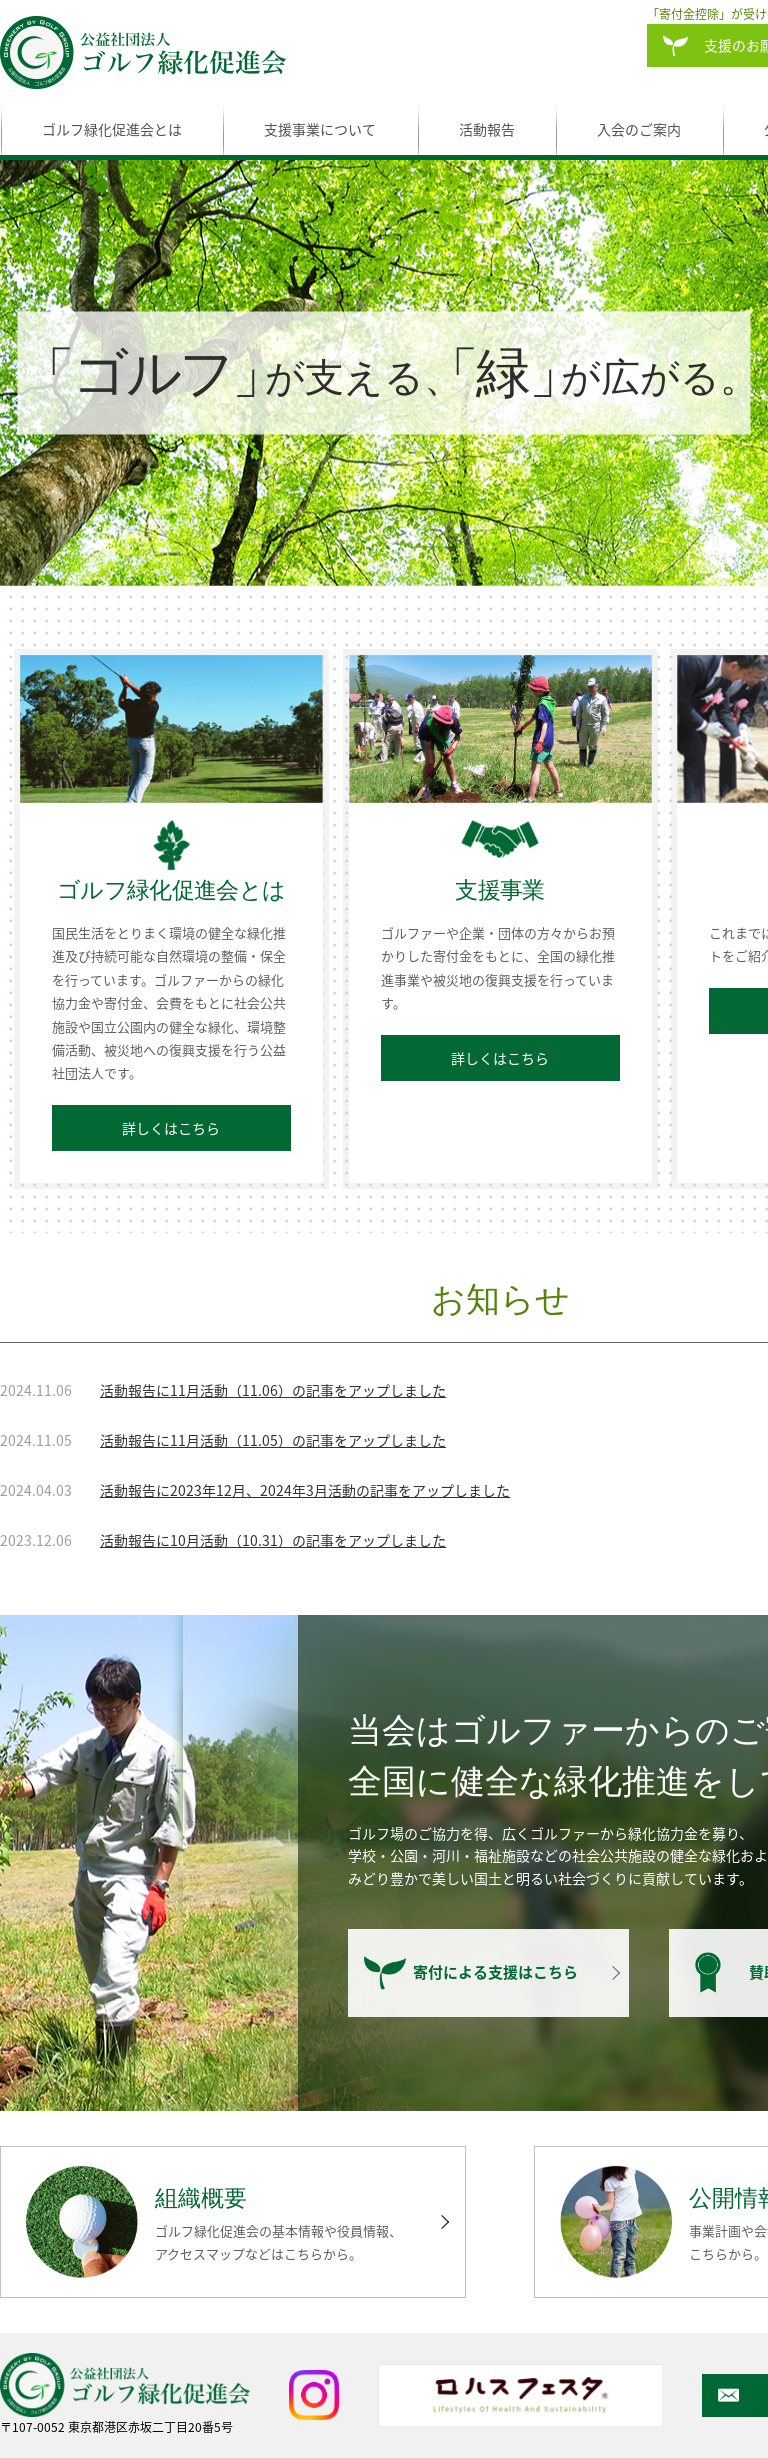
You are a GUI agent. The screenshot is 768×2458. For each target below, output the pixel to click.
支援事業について (320, 129)
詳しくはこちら (171, 1128)
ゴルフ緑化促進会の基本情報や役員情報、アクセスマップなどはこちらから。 (278, 2242)
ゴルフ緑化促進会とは (112, 129)
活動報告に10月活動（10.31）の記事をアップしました (273, 1540)
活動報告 (487, 129)
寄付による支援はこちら (495, 1973)
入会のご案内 (639, 129)
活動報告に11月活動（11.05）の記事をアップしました (273, 1440)
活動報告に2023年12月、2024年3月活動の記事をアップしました (305, 1490)
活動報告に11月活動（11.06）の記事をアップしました (273, 1390)
